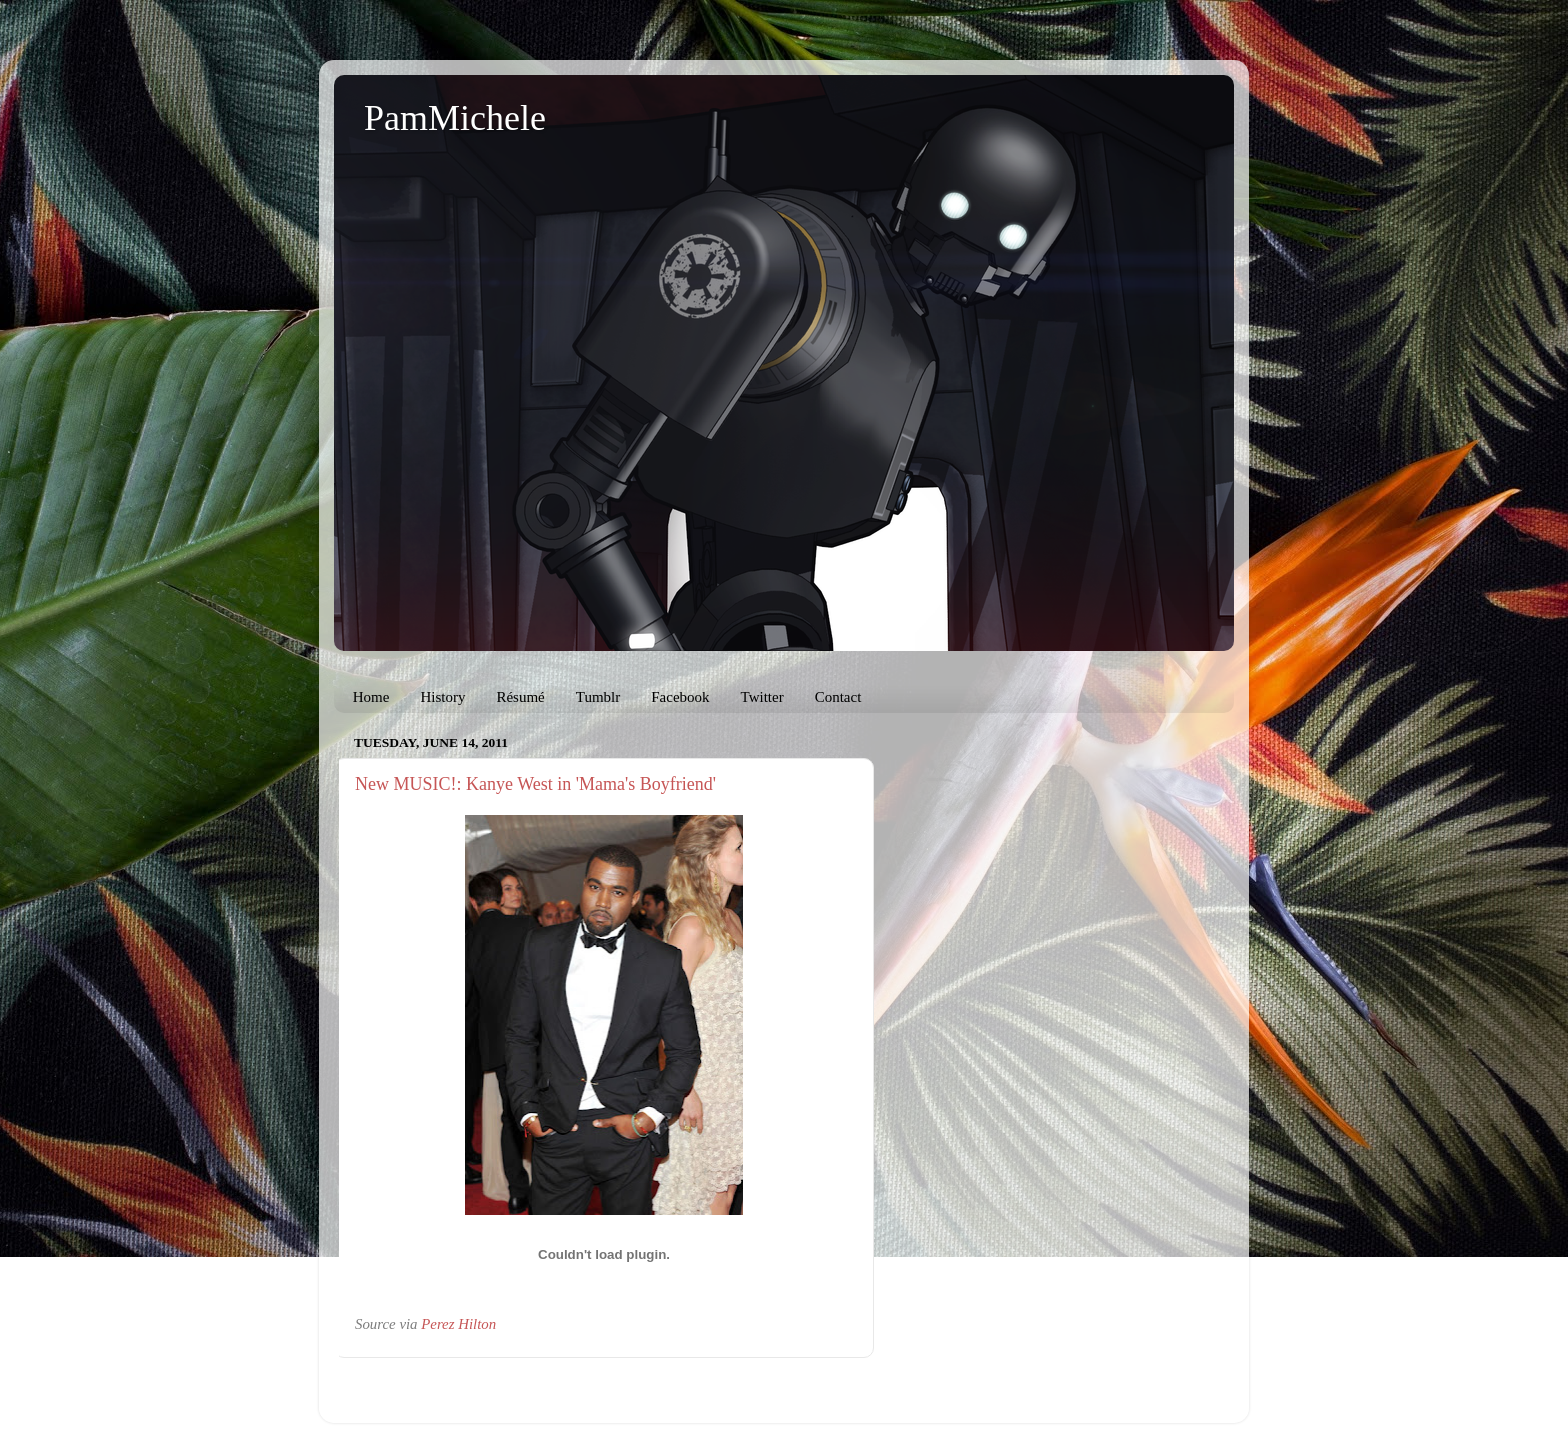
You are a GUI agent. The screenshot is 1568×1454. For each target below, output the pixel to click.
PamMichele (455, 118)
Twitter (762, 697)
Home (371, 697)
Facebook (680, 697)
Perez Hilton (458, 1324)
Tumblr (598, 697)
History (442, 697)
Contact (838, 697)
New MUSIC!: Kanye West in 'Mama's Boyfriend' (535, 784)
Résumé (520, 697)
